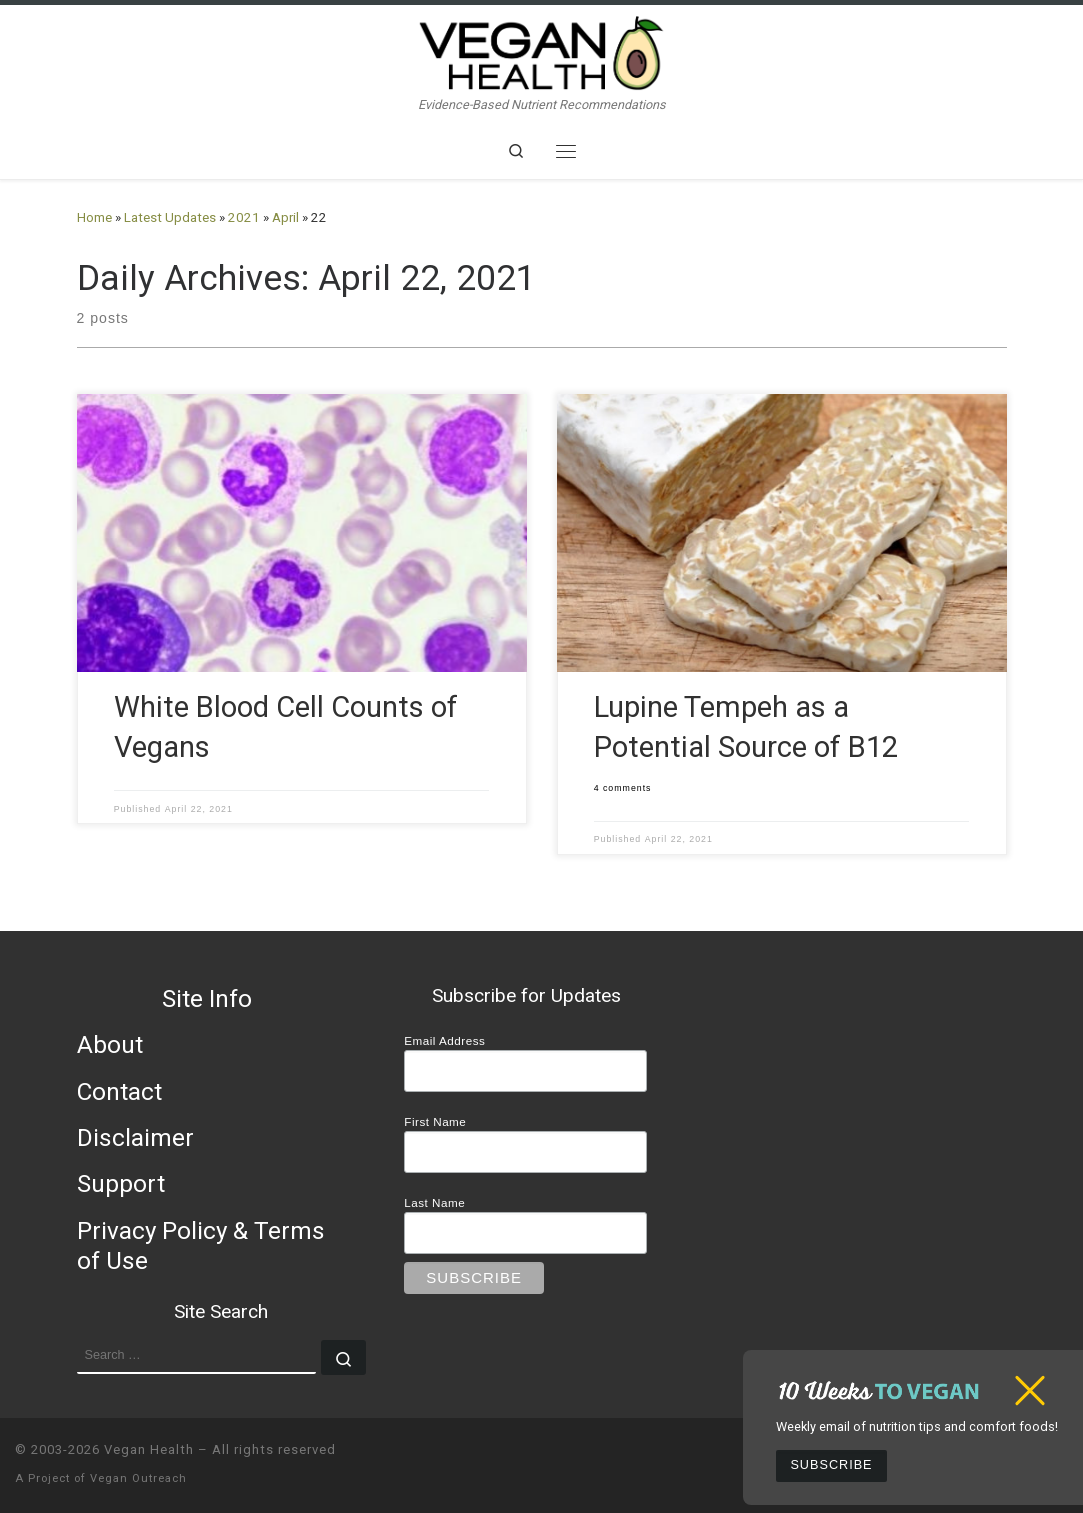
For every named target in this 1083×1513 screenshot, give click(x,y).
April (285, 217)
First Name (435, 1121)
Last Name (434, 1202)
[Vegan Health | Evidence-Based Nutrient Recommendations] (542, 50)
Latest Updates (170, 217)
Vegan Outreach (138, 1478)
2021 (244, 217)
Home (94, 217)
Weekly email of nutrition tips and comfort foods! (917, 1426)
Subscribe (831, 1465)
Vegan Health (149, 1449)
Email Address (444, 1040)
